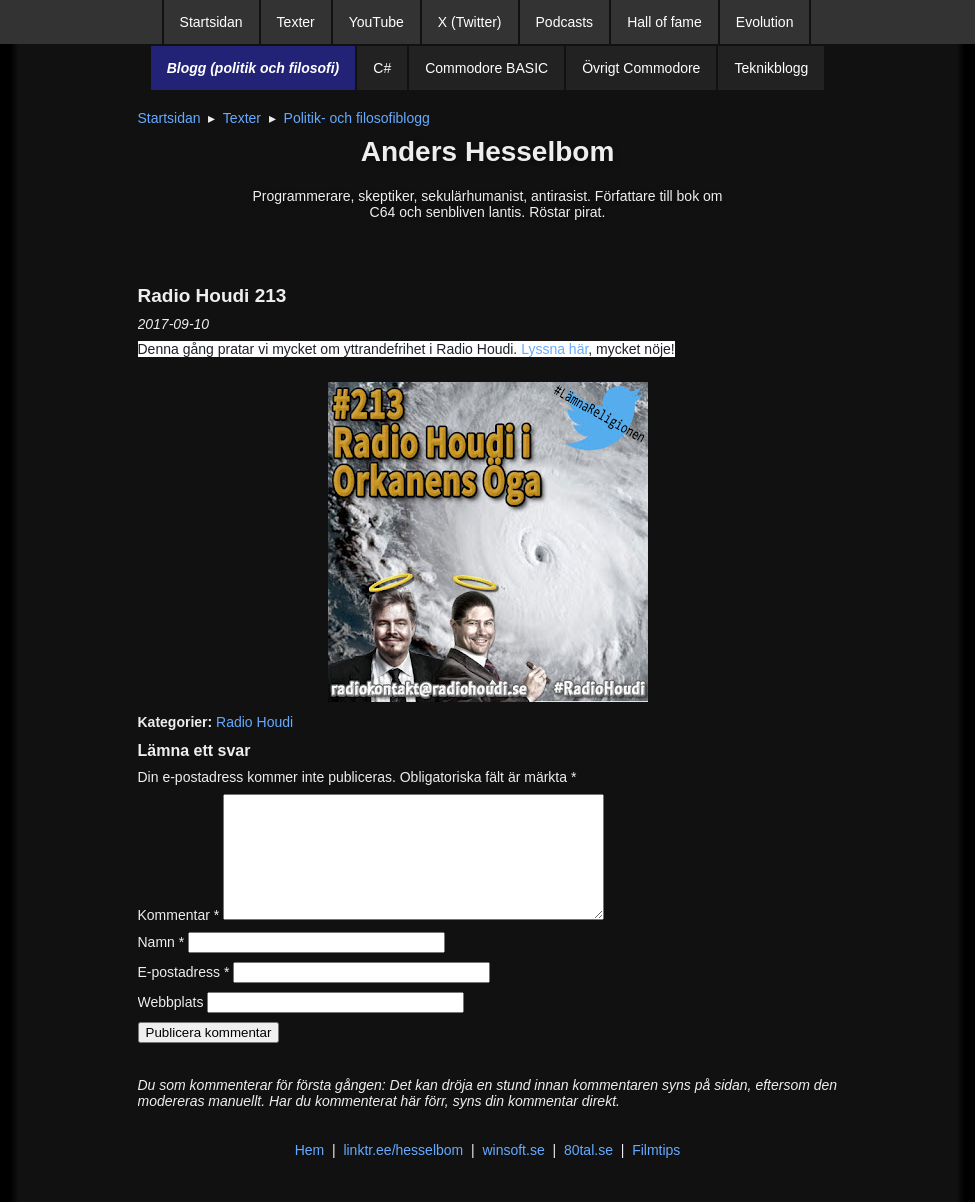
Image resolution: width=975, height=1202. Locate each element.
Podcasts (565, 22)
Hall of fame (664, 22)
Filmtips (656, 1174)
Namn (161, 966)
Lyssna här (554, 349)
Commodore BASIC (486, 68)
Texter (296, 22)
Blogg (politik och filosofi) (253, 68)
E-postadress (184, 996)
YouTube (376, 22)
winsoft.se (513, 1174)
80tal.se (588, 1174)
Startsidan (211, 22)
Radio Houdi (254, 722)
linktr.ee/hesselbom (403, 1174)
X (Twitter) (470, 22)
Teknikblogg (771, 68)
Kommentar (179, 939)
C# (382, 68)
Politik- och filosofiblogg (357, 118)
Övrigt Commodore (641, 68)
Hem (310, 1174)
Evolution (765, 22)
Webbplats (171, 1026)
